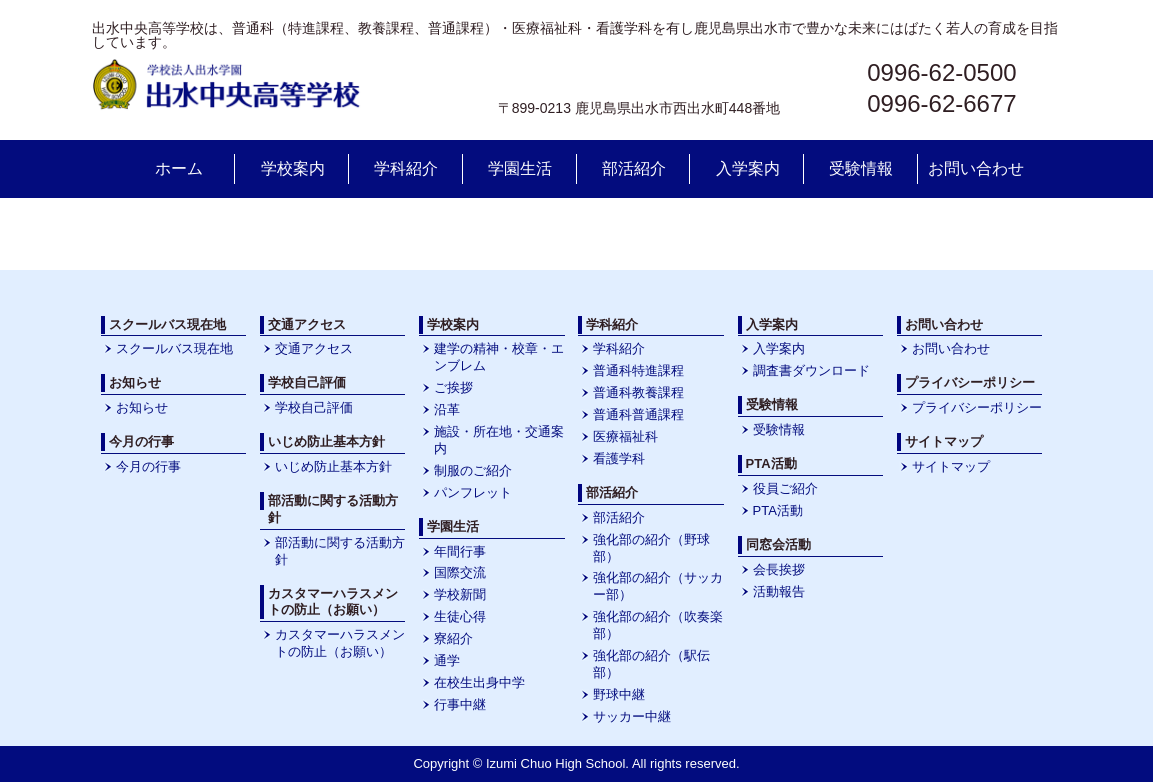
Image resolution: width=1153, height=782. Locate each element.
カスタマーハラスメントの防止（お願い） (340, 643)
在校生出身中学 (479, 682)
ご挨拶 (453, 387)
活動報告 (779, 591)
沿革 (447, 409)
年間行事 (460, 551)
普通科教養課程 (638, 392)
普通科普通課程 (638, 414)
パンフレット (473, 492)
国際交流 (460, 572)
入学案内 (748, 168)
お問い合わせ (976, 168)
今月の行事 (148, 466)
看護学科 (619, 458)
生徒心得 (460, 616)
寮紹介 (453, 638)
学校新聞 (460, 594)
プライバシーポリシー (977, 407)
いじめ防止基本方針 (333, 466)
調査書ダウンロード (811, 370)
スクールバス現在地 (174, 348)
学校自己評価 (314, 407)
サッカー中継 (632, 716)
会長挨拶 (779, 569)
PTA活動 (778, 510)
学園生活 (520, 168)
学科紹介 (406, 168)
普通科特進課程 (638, 370)
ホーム (179, 168)
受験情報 (861, 168)
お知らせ (142, 407)
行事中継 (460, 704)
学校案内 (293, 168)
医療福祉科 (625, 436)
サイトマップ (951, 466)
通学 (447, 660)
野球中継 (619, 694)
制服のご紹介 (473, 470)
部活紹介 (634, 168)
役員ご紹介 (785, 488)
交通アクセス (314, 348)
